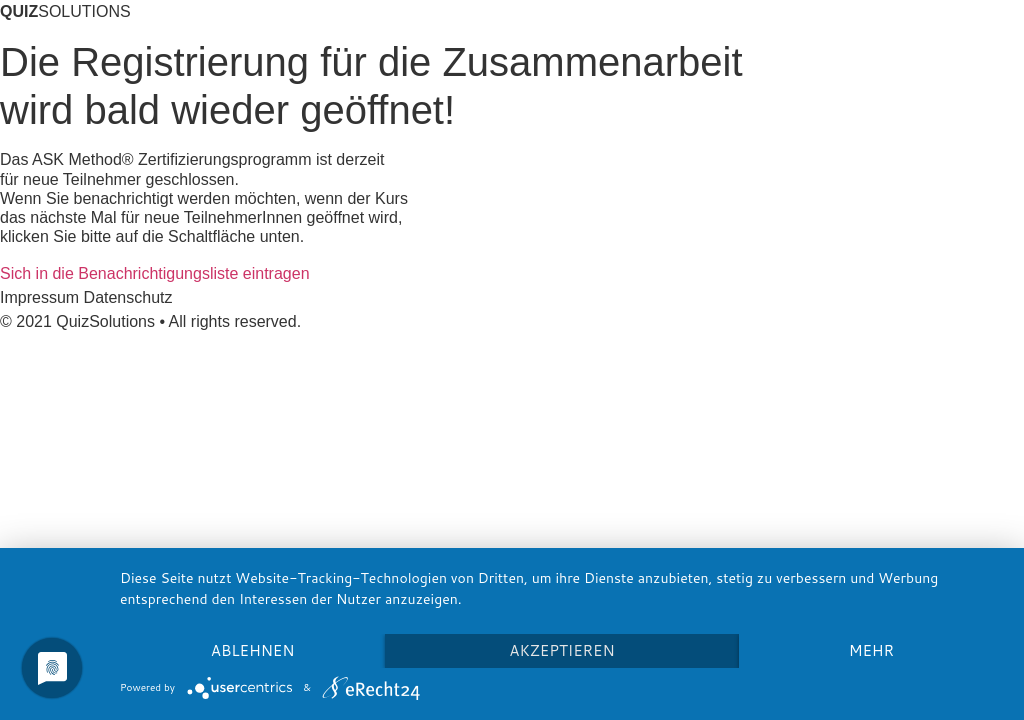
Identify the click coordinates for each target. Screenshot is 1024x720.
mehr (871, 650)
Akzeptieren (561, 650)
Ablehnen (253, 650)
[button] (155, 273)
